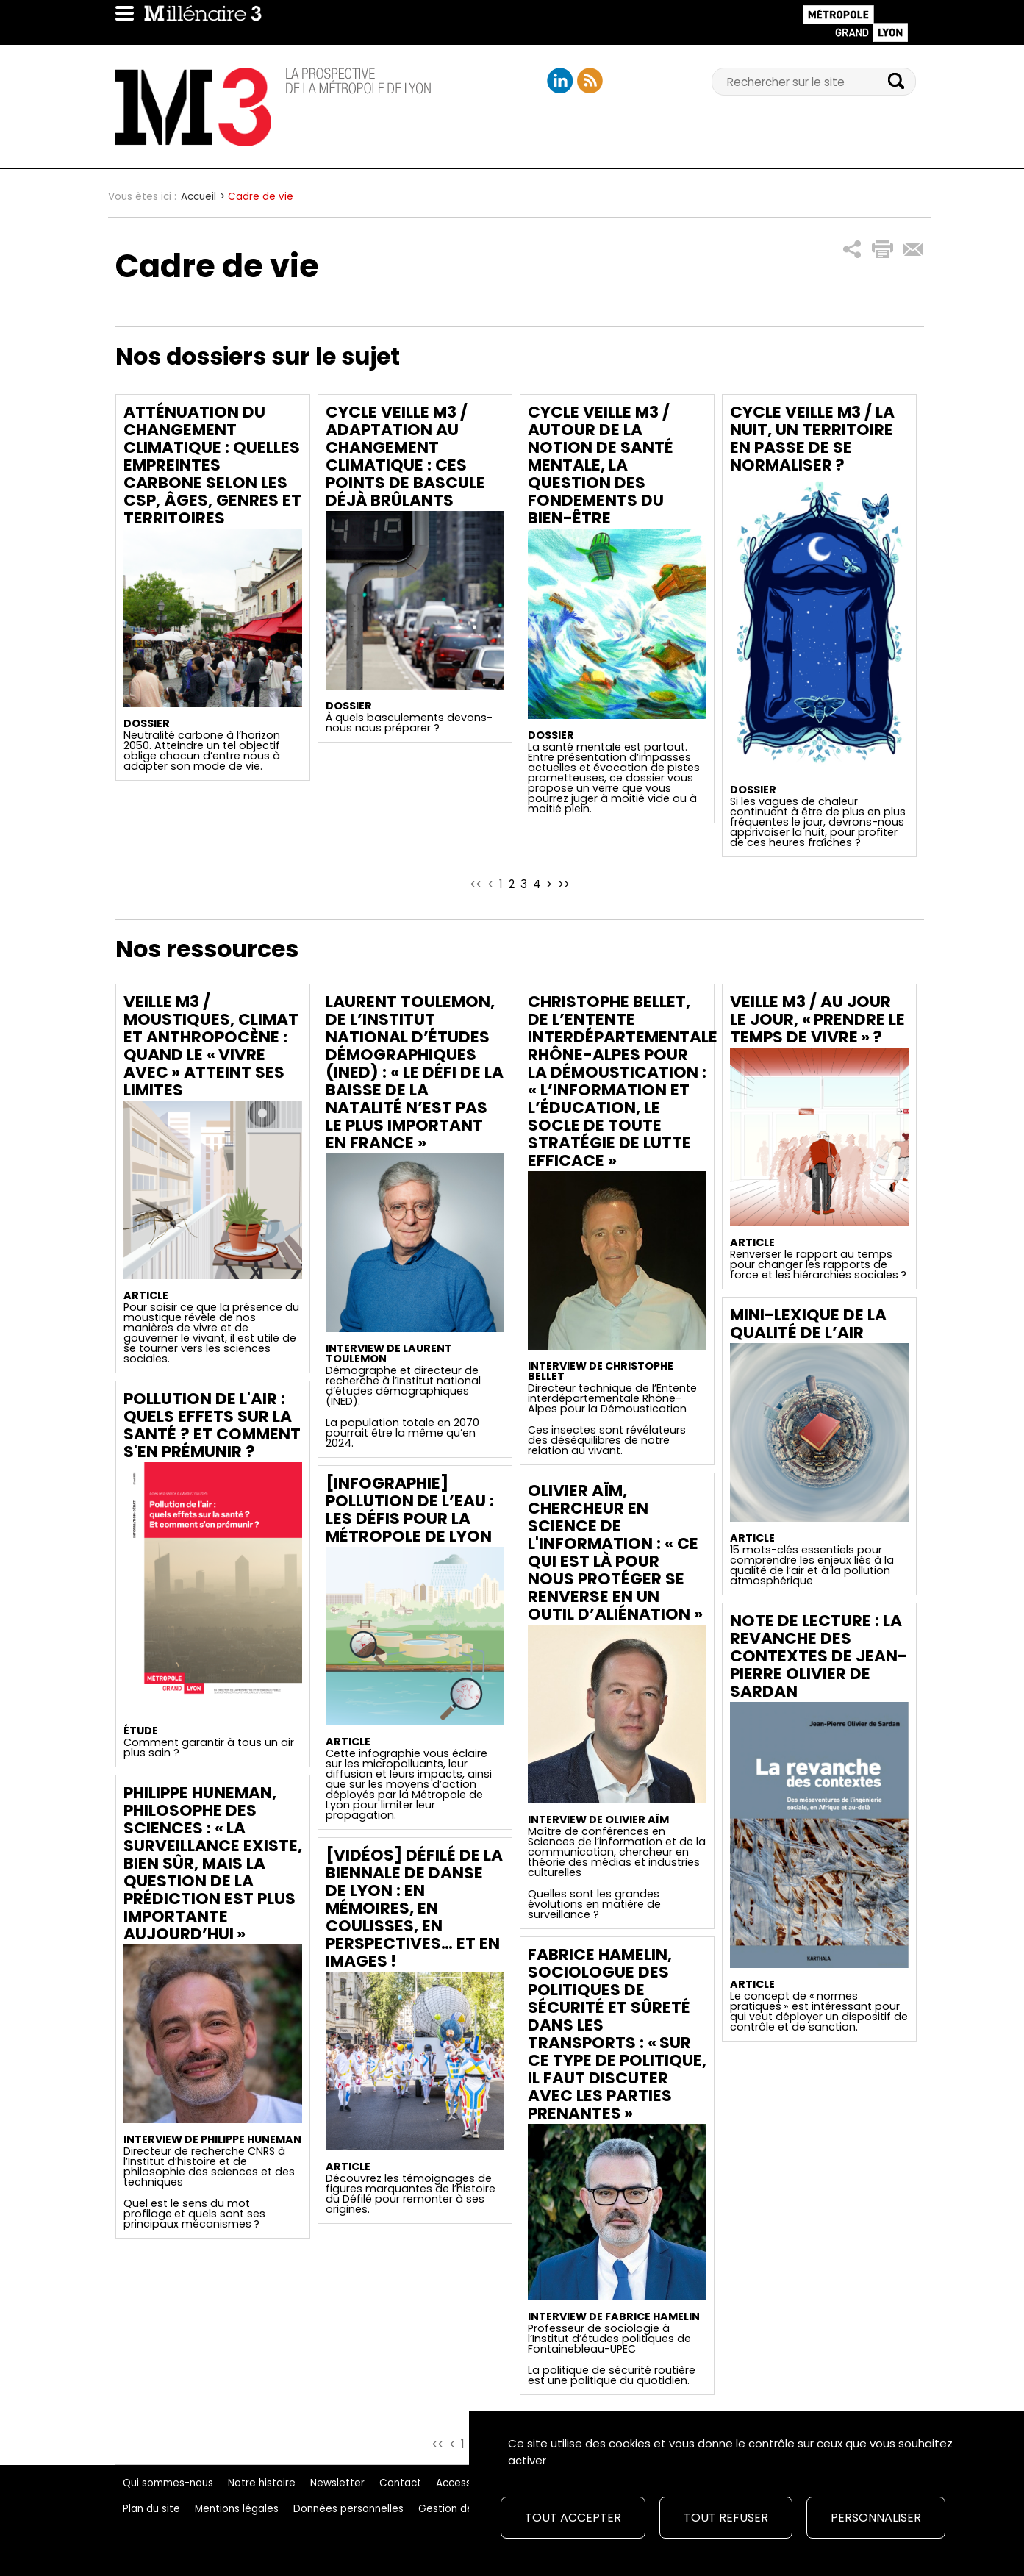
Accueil (198, 197)
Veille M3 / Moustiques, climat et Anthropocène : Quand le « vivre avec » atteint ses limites (210, 1045)
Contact (400, 2483)
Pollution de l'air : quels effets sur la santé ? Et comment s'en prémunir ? (212, 1425)
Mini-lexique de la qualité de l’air (808, 1323)
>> (564, 884)
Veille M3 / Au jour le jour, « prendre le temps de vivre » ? (817, 1019)
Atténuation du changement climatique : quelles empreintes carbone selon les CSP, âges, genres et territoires (212, 465)
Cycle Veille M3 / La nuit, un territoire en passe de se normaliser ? (812, 438)
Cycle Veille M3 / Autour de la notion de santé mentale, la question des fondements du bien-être (600, 465)
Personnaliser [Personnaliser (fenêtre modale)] (876, 2517)
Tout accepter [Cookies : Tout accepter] (573, 2517)
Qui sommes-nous (168, 2483)
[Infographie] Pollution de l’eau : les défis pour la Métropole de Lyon (410, 1510)
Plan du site (151, 2509)
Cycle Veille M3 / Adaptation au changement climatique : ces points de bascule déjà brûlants (405, 456)
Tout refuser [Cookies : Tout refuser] (726, 2517)
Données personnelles (348, 2509)
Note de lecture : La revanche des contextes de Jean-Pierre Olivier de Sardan (818, 1656)
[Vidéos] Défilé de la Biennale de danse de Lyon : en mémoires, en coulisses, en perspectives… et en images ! (414, 1908)
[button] (852, 249)
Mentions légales (237, 2509)
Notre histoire (262, 2483)
